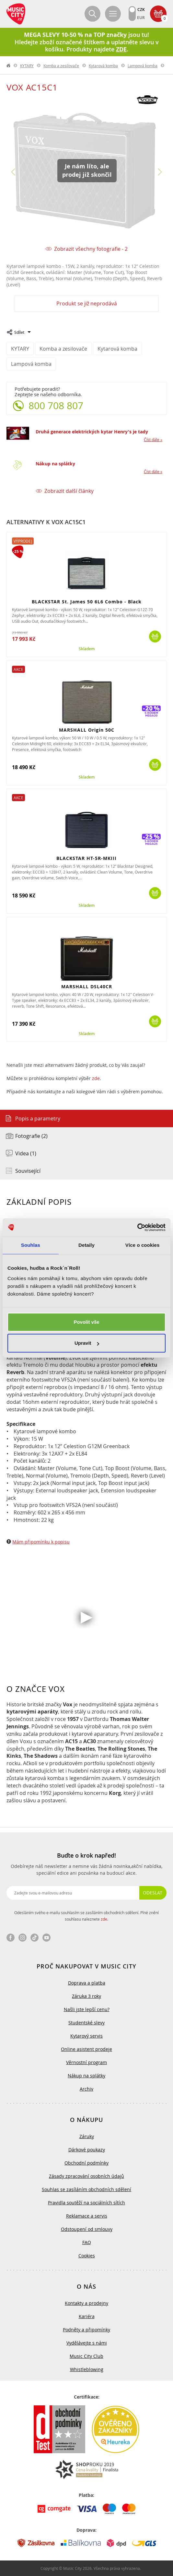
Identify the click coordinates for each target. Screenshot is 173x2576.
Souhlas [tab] (30, 1245)
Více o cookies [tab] (142, 1245)
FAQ (86, 2242)
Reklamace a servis (86, 2216)
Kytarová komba (103, 65)
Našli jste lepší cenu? (87, 2009)
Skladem (87, 649)
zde (96, 1078)
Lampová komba (142, 65)
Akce (18, 669)
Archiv (86, 2089)
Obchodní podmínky (86, 2163)
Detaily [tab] (86, 1245)
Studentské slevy (86, 2022)
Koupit (155, 636)
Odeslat (152, 1893)
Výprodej (23, 541)
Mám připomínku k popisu (41, 1542)
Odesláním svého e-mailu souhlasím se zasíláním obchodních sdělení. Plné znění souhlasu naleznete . (86, 1916)
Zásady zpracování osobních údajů (86, 2176)
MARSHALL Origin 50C (86, 730)
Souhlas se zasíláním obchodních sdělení (86, 2189)
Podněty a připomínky (86, 2330)
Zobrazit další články (69, 491)
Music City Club (86, 2356)
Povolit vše (86, 1322)
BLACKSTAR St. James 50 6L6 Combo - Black (87, 602)
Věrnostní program (86, 2062)
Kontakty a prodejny (86, 2303)
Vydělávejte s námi (86, 2343)
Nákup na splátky (55, 464)
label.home (8, 65)
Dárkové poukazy (86, 2150)
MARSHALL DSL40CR (86, 986)
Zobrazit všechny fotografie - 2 (91, 249)
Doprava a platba (86, 1983)
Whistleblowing (86, 2369)
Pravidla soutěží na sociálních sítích (86, 2203)
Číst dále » (153, 439)
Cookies (86, 2256)
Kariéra (87, 2316)
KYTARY (27, 65)
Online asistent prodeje (86, 2049)
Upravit (87, 1343)
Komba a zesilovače (61, 65)
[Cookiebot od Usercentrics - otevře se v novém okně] (137, 1227)
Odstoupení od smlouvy (86, 2229)
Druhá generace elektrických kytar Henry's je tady (92, 432)
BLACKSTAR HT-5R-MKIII (86, 858)
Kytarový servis (86, 2036)
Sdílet (19, 332)
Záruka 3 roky (86, 1996)
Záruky (86, 2136)
